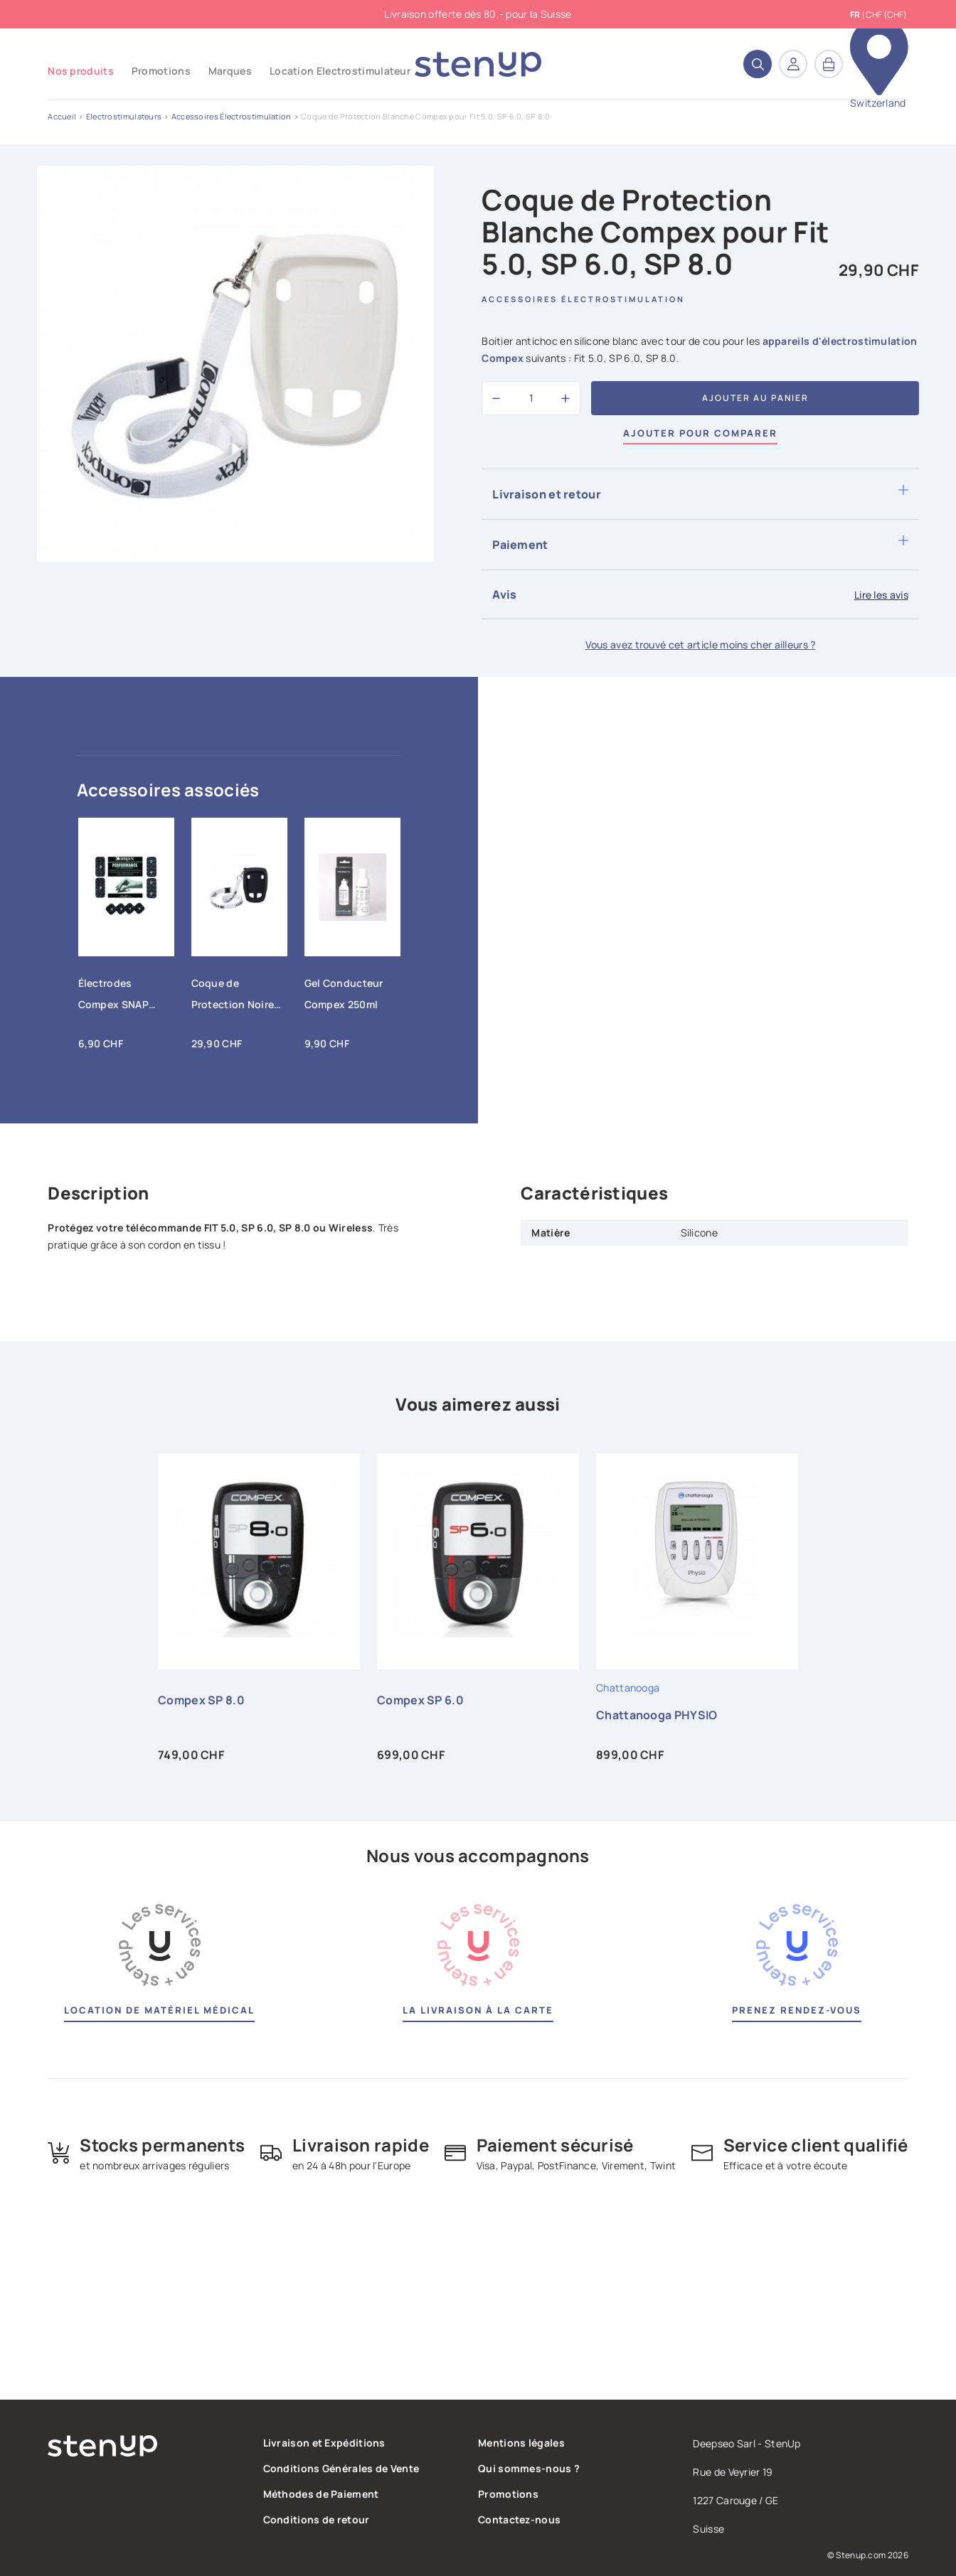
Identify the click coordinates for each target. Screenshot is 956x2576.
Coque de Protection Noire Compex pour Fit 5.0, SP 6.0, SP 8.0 (236, 996)
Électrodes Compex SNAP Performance (113, 996)
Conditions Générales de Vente (341, 2468)
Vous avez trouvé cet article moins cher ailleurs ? (700, 644)
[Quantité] (530, 398)
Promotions (508, 2494)
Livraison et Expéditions (324, 2442)
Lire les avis (881, 595)
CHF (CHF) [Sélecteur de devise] (886, 15)
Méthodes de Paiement (321, 2494)
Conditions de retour (316, 2519)
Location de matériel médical (159, 2010)
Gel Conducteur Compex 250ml (343, 993)
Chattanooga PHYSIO (656, 1715)
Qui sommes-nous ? (529, 2468)
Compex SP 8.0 (201, 1700)
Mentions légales (521, 2442)
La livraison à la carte (478, 2010)
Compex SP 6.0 (420, 1700)
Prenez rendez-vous (796, 2010)
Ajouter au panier (755, 398)
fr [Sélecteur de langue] (855, 15)
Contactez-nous (519, 2519)
